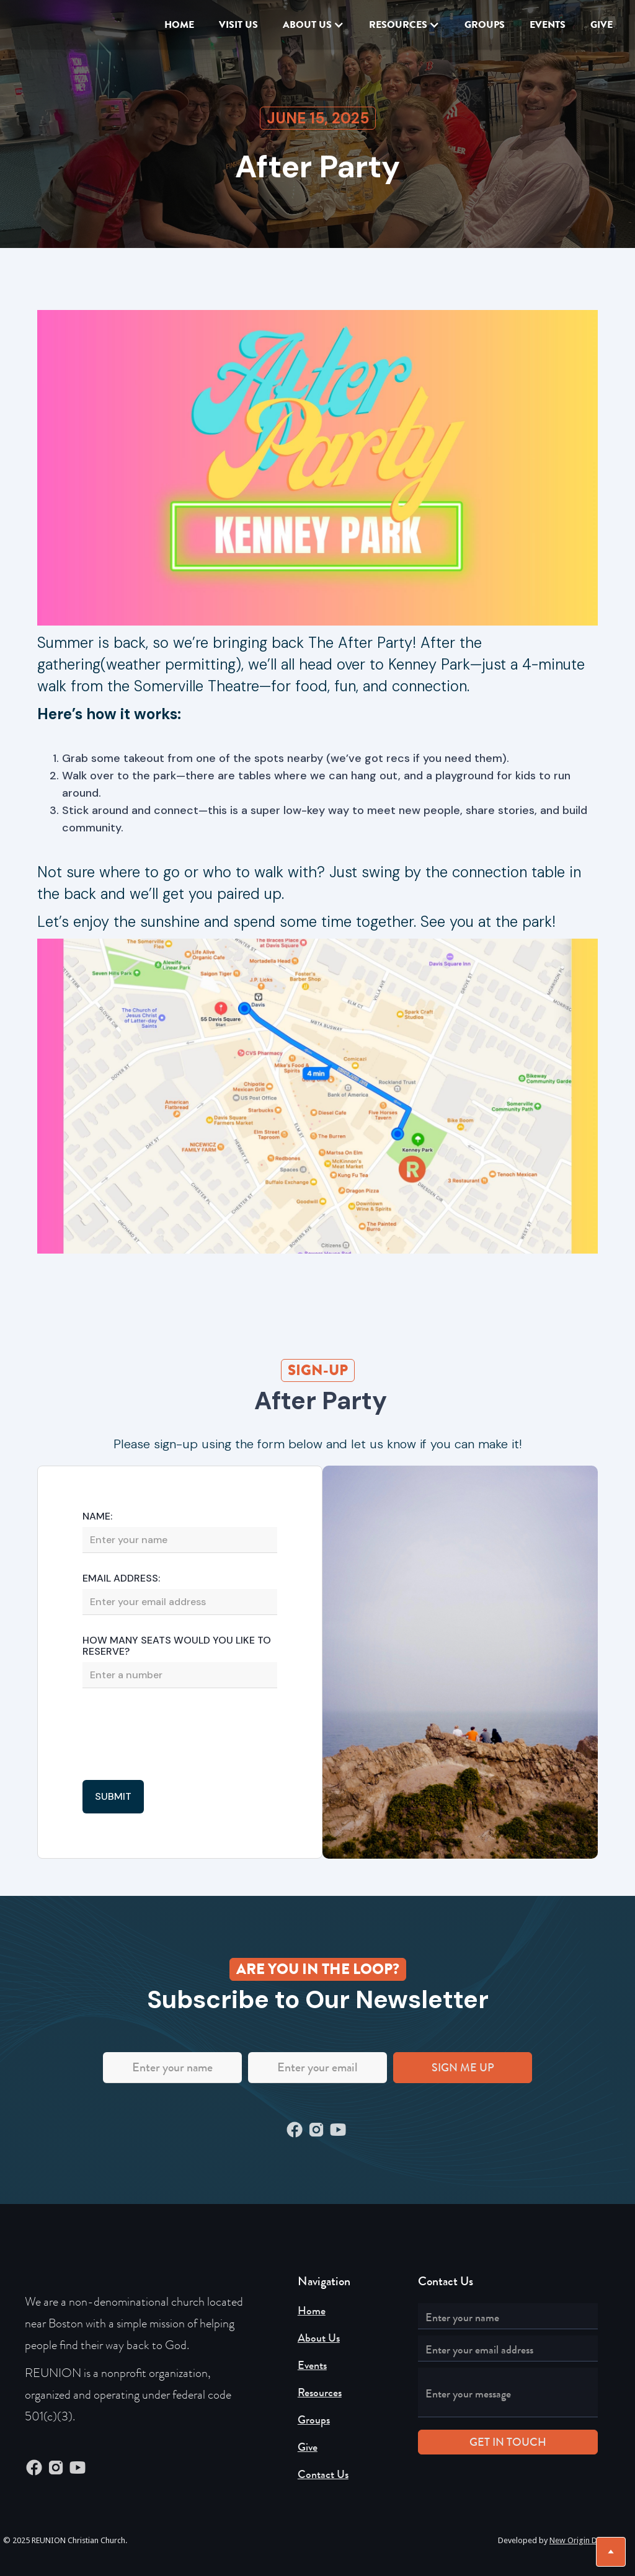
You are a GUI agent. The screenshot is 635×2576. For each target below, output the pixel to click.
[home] (46, 24)
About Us (319, 2337)
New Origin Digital (582, 2540)
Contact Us (323, 2474)
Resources (320, 2392)
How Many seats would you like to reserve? (176, 1646)
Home (179, 24)
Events (312, 2365)
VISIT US (238, 24)
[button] (313, 24)
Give (308, 2447)
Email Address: (121, 1578)
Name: (97, 1516)
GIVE (601, 24)
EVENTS (548, 24)
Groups (484, 24)
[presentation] (176, 1735)
